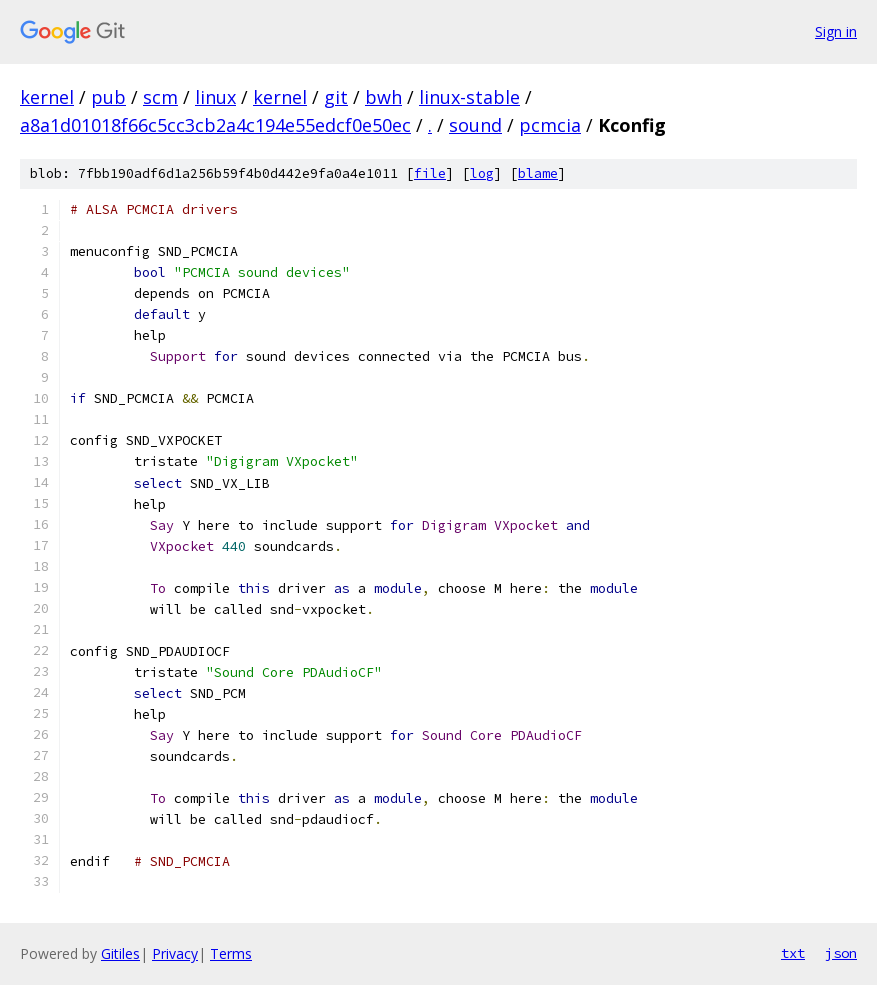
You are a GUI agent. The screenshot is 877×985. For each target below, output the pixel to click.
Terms (231, 953)
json (841, 953)
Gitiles (120, 953)
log (482, 173)
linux (215, 97)
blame (538, 173)
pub (108, 97)
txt (793, 953)
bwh (383, 97)
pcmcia (550, 125)
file (430, 173)
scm (160, 97)
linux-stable (469, 97)
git (336, 97)
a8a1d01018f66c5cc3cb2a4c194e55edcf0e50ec (215, 125)
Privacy (175, 953)
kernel (47, 97)
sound (475, 125)
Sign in (836, 31)
